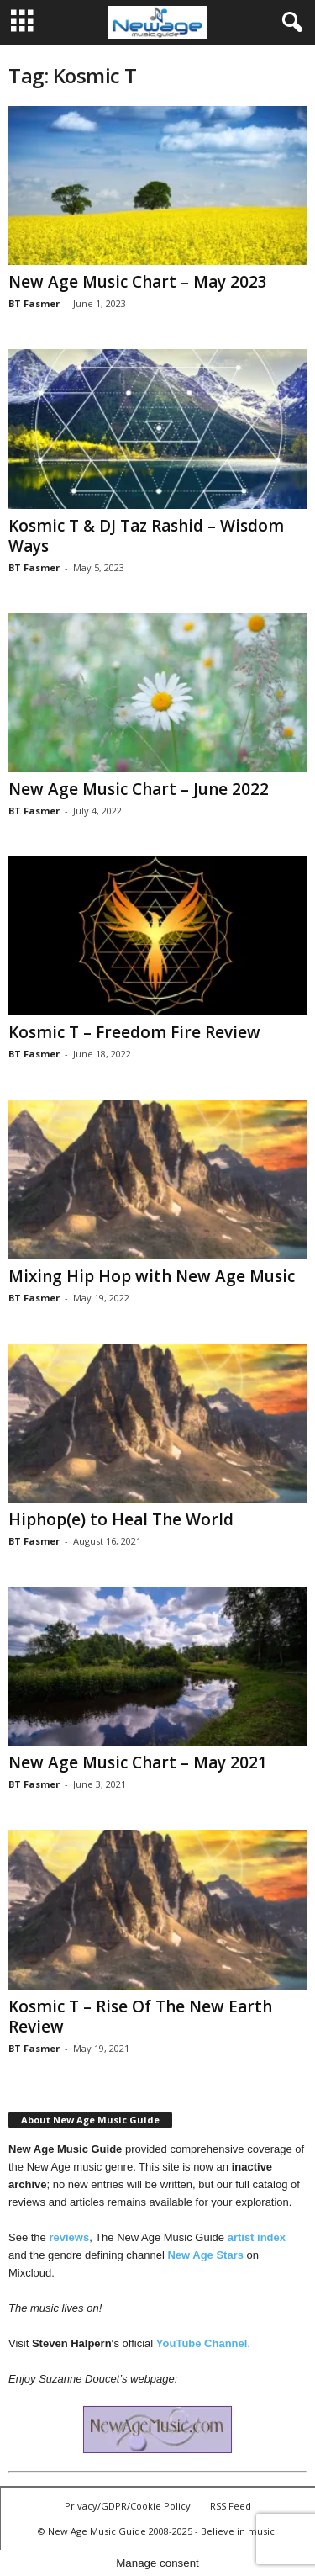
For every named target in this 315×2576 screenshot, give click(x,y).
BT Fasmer (34, 303)
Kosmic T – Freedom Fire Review (134, 1032)
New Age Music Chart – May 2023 (137, 282)
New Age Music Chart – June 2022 (138, 789)
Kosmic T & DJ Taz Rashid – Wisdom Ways (146, 536)
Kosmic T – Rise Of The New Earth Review (140, 2017)
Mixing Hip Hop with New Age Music (151, 1276)
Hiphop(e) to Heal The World (121, 1519)
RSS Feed (230, 2505)
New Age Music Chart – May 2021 (137, 1762)
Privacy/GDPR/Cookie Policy (128, 2505)
